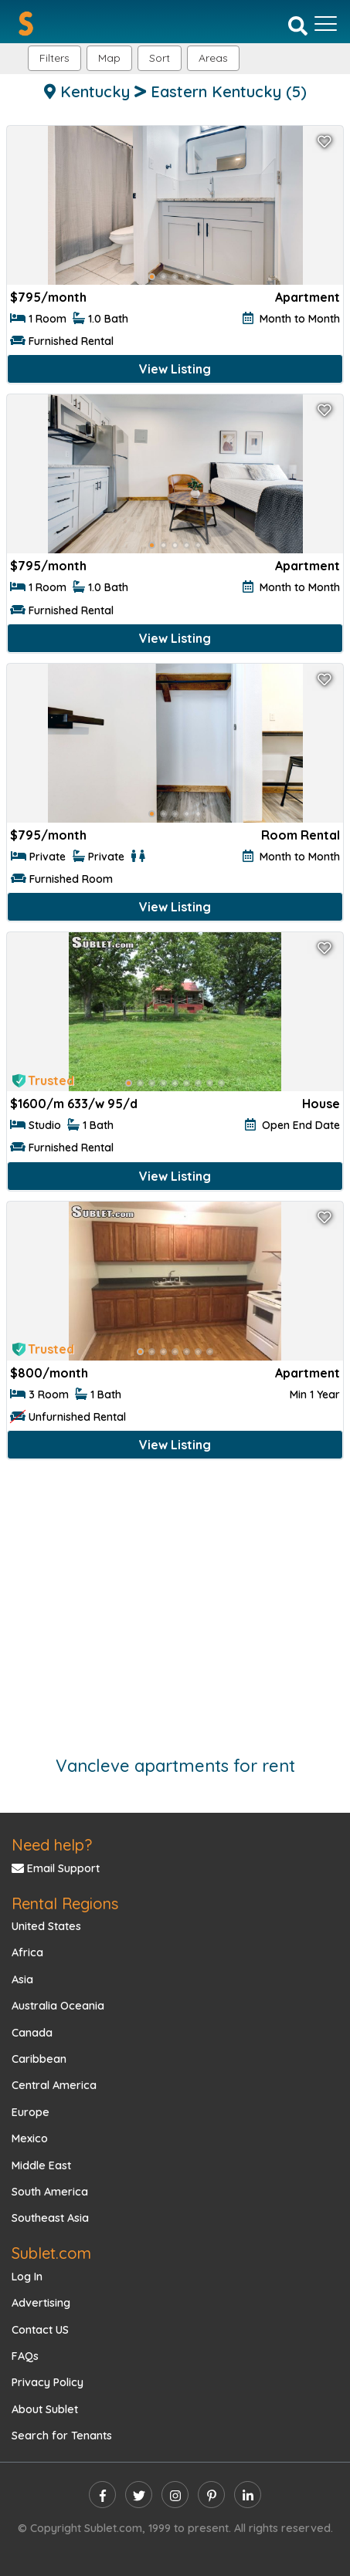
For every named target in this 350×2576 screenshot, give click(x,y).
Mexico (30, 2138)
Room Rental (300, 835)
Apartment (307, 297)
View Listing (175, 369)
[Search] (298, 24)
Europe (30, 2112)
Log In (27, 2277)
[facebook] (102, 2494)
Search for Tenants (62, 2435)
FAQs (25, 2356)
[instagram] (175, 2494)
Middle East (41, 2165)
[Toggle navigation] (326, 24)
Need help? (52, 1844)
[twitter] (138, 2494)
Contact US (40, 2330)
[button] (213, 58)
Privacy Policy (47, 2382)
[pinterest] (211, 2494)
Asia (22, 1979)
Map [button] (109, 58)
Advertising (41, 2303)
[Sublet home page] (25, 23)
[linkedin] (247, 2494)
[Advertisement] (175, 1600)
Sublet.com (51, 2253)
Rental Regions (65, 1903)
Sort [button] (159, 58)
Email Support (56, 1868)
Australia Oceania (58, 2006)
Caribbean (39, 2059)
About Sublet (45, 2409)
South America (50, 2192)
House (321, 1103)
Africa (27, 1952)
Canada (32, 2033)
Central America (54, 2085)
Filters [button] (54, 58)
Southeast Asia (50, 2218)
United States (46, 1926)
